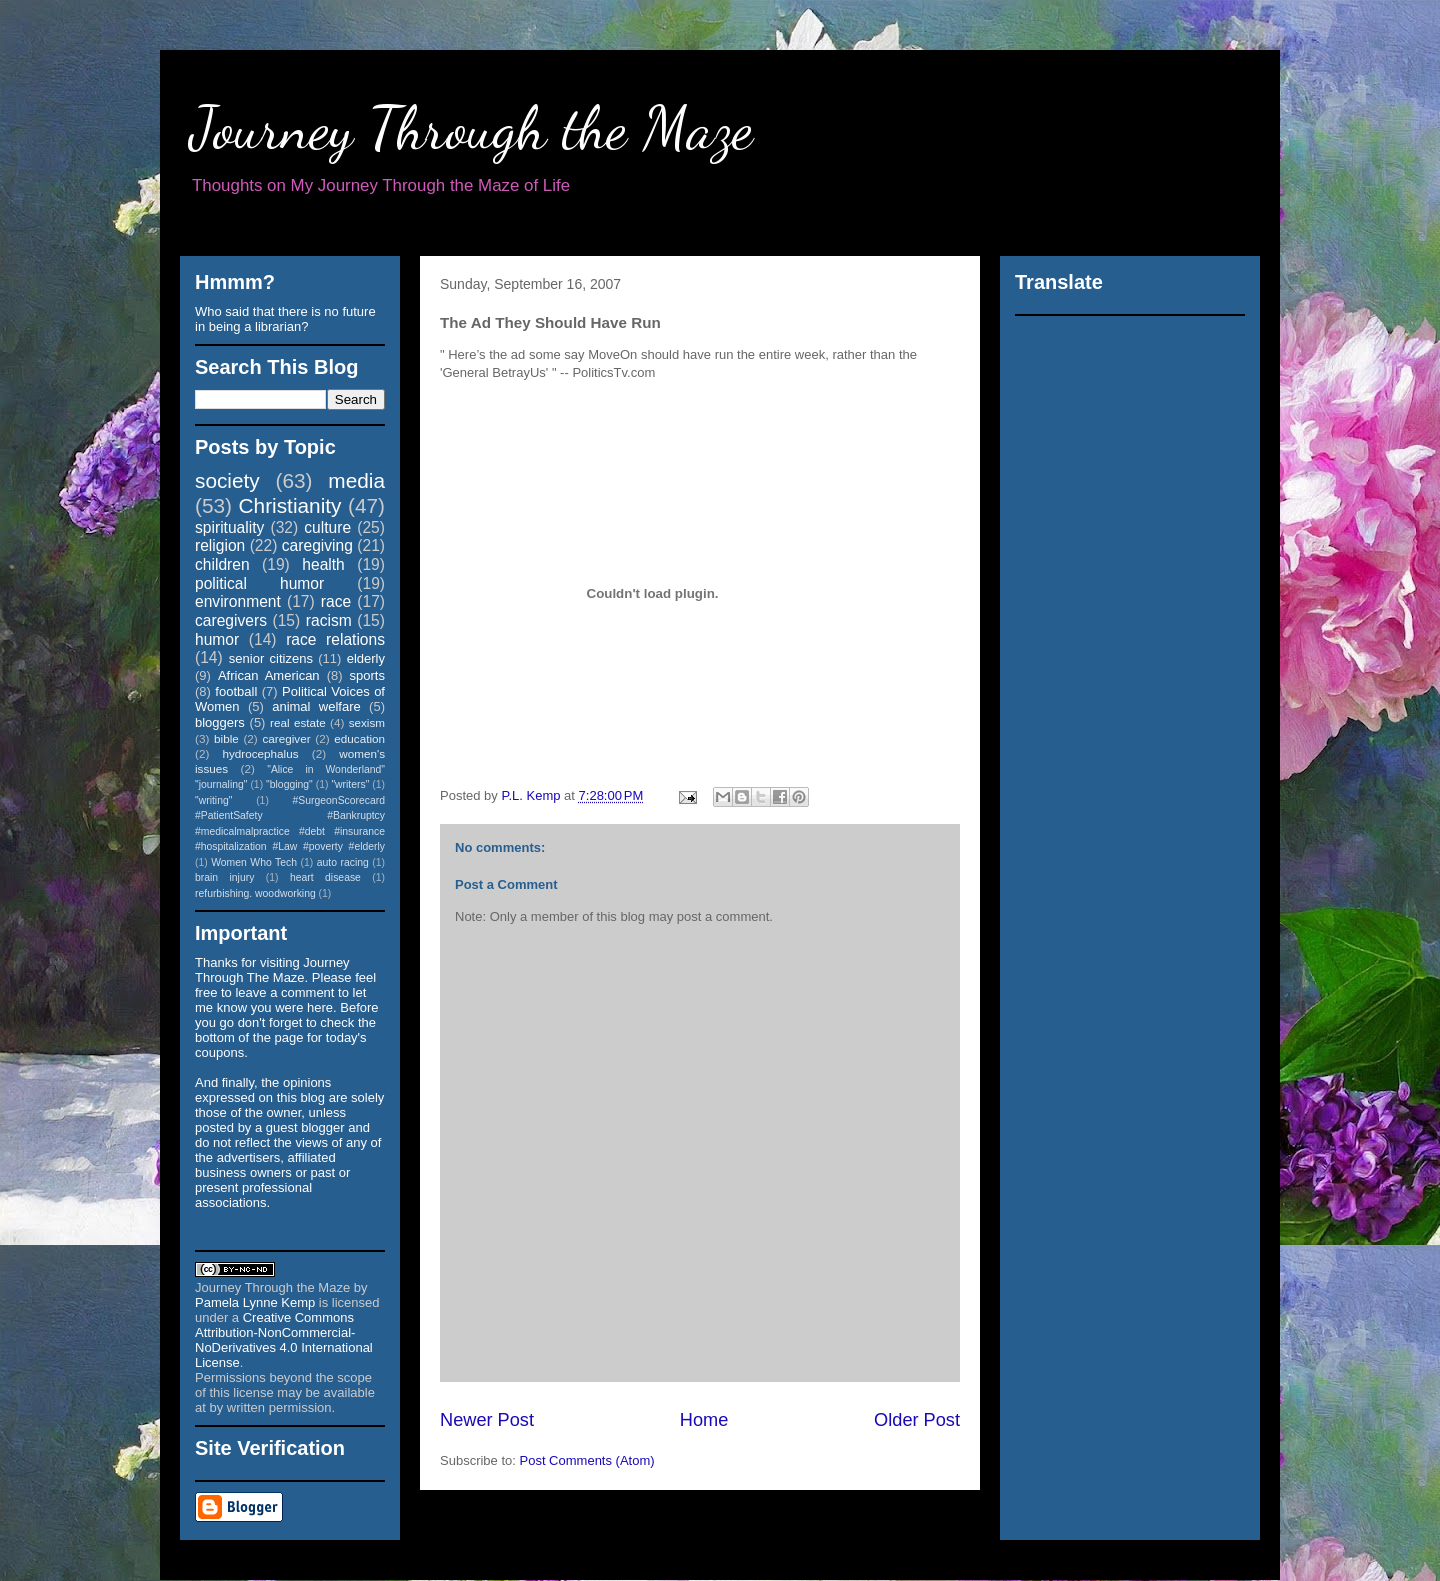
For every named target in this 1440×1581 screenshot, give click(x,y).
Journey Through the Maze (471, 128)
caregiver (287, 738)
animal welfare (316, 706)
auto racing (343, 862)
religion (220, 545)
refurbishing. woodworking (255, 893)
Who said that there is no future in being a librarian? (285, 319)
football (236, 691)
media (356, 480)
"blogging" (289, 784)
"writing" (213, 800)
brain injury (224, 877)
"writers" (350, 784)
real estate (298, 722)
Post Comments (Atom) (587, 1460)
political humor (259, 583)
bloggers (220, 722)
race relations (335, 639)
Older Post (917, 1420)
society (227, 480)
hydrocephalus (261, 753)
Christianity (290, 505)
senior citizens (271, 658)
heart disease (325, 877)
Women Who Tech (254, 862)
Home (704, 1420)
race (336, 601)
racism (329, 620)
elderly (366, 658)
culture (327, 527)
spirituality (229, 527)
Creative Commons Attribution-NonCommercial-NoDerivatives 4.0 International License (284, 1340)
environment (238, 601)
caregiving (317, 545)
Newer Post (487, 1420)
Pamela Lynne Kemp (255, 1302)
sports (367, 675)
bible (226, 738)
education (359, 738)
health (323, 564)
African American (269, 675)
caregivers (231, 620)
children (222, 564)
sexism (367, 722)
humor (217, 639)
